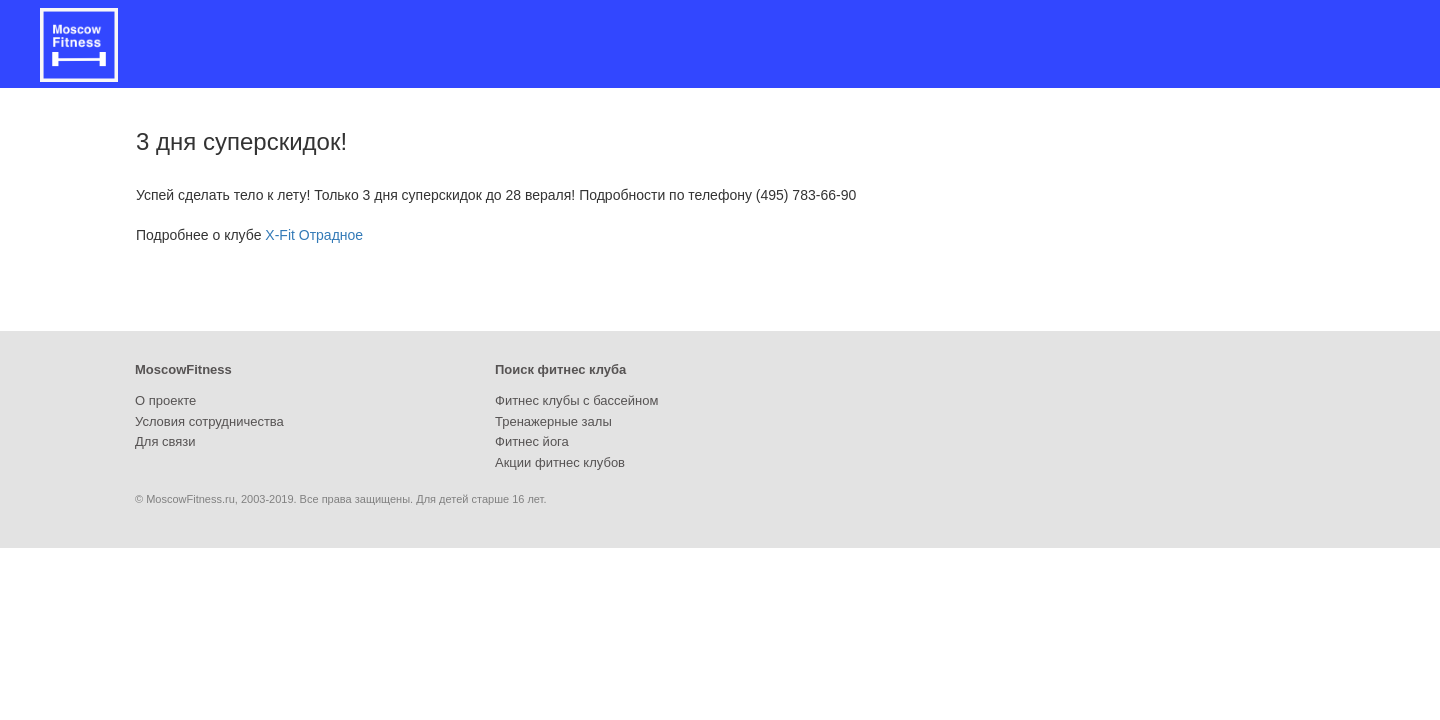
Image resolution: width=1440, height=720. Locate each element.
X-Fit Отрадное (314, 235)
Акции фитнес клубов (560, 462)
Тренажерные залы (553, 421)
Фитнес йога (532, 441)
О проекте (165, 400)
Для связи (165, 441)
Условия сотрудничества (209, 421)
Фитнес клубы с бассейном (576, 400)
